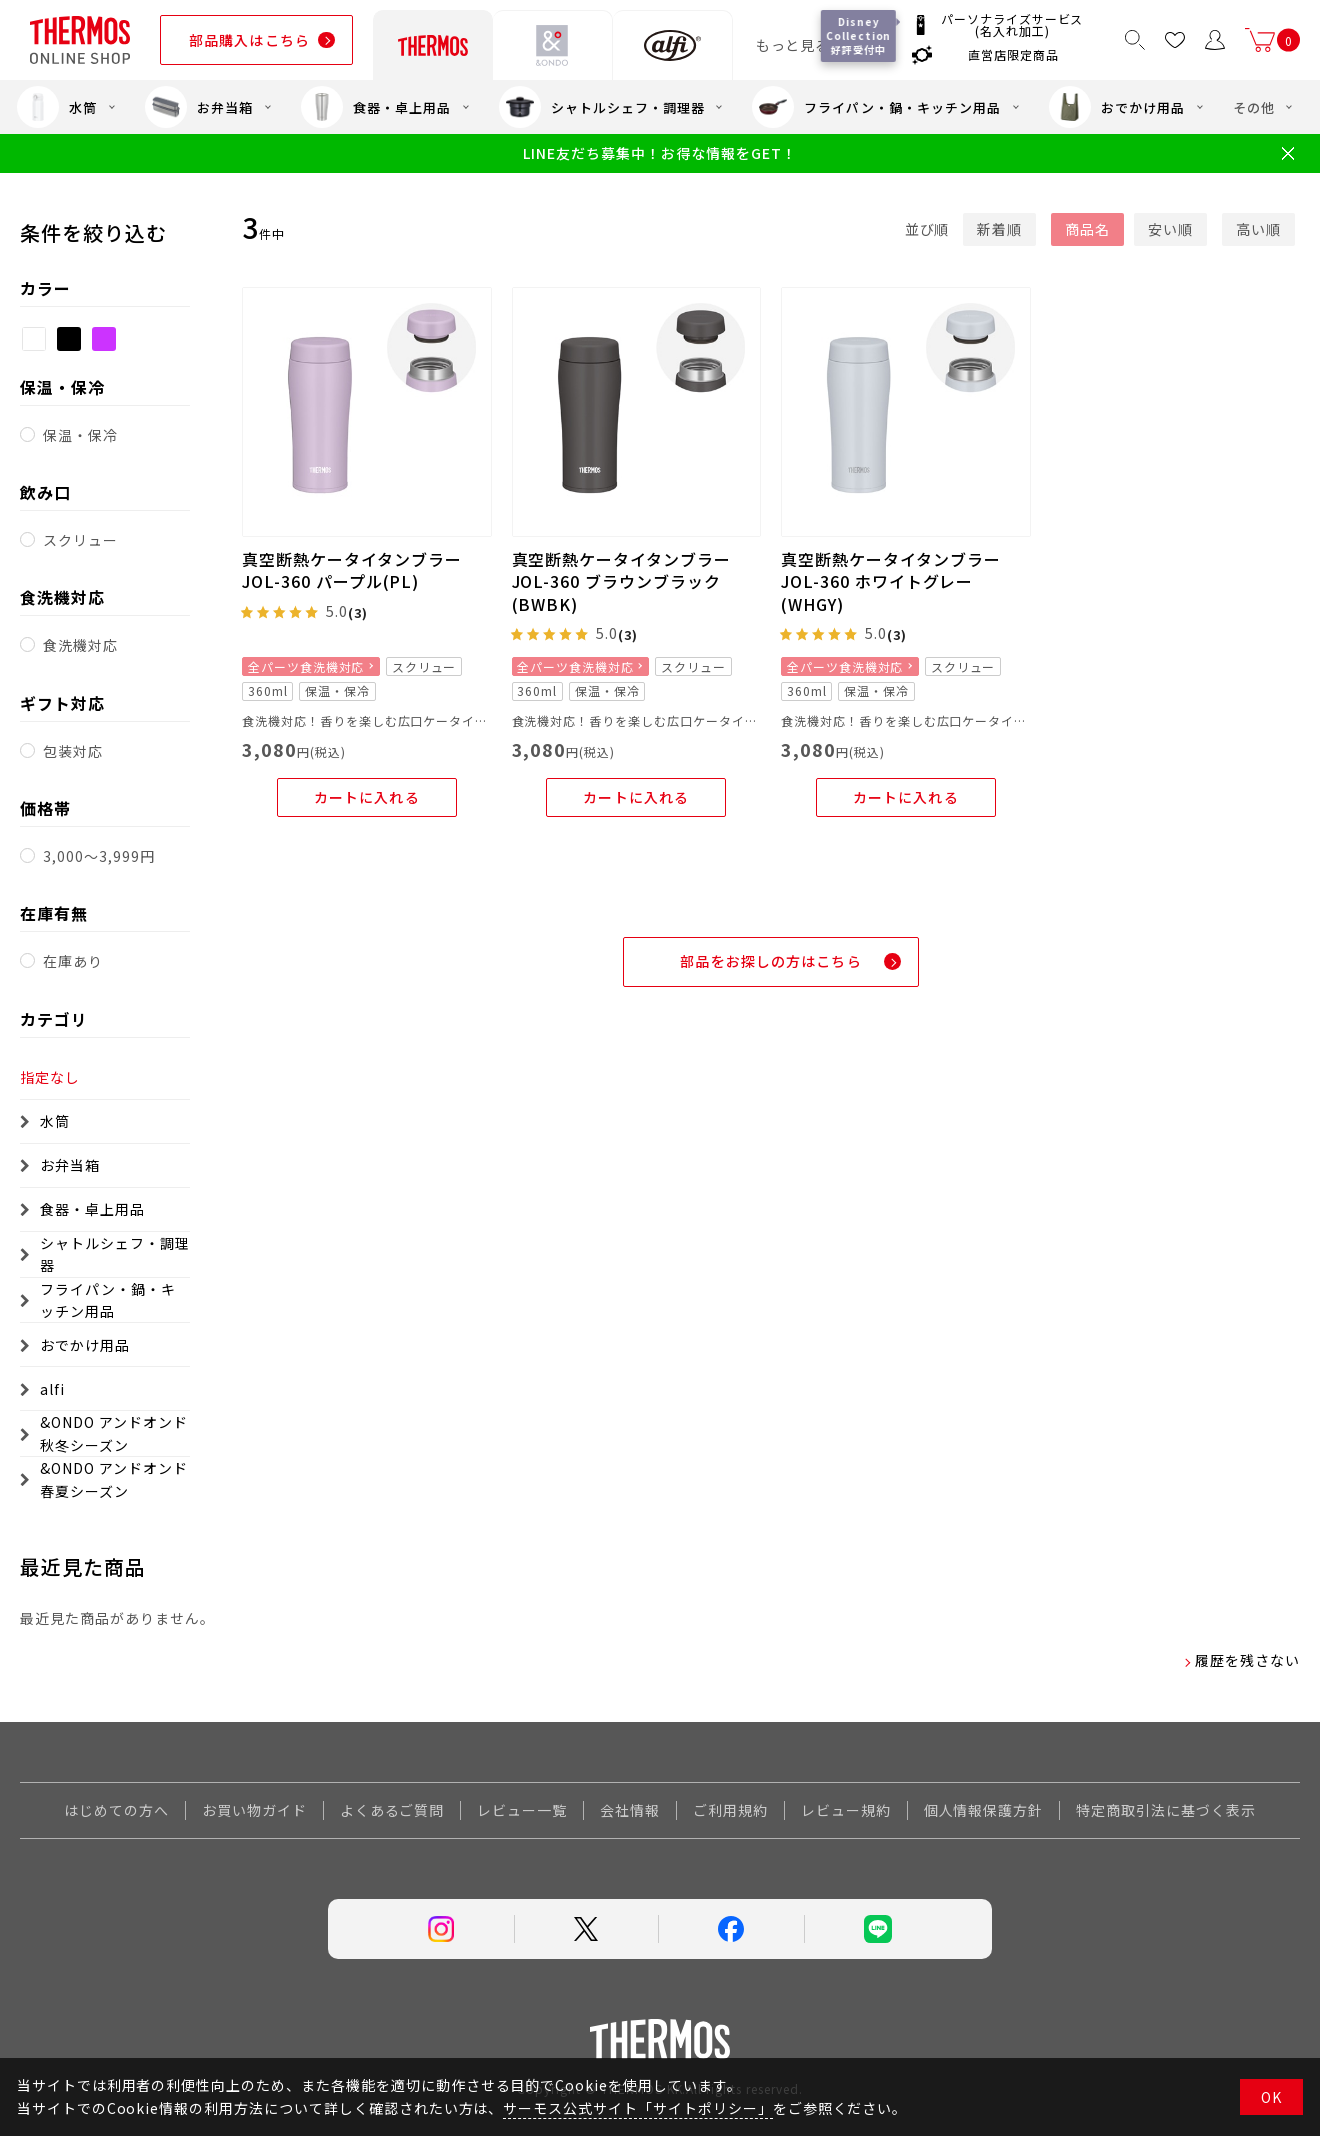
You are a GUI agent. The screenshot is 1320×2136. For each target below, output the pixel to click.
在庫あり (73, 961)
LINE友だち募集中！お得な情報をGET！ (659, 153)
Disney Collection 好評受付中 (858, 35)
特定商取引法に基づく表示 (1166, 1810)
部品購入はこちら (249, 40)
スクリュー (80, 540)
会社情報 (630, 1810)
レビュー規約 (846, 1810)
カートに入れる (367, 797)
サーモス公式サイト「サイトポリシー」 (637, 2108)
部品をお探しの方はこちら (770, 961)
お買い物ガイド (254, 1810)
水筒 (57, 107)
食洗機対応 (80, 645)
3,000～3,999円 (99, 856)
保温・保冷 (80, 435)
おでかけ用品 (1117, 107)
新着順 (999, 229)
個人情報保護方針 (984, 1810)
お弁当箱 (199, 107)
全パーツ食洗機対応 (306, 666)
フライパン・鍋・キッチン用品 (876, 107)
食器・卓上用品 (376, 107)
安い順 (1170, 229)
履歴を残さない (1247, 1660)
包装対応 (73, 751)
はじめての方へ (116, 1810)
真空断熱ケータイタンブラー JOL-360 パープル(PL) (351, 570)
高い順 (1258, 229)
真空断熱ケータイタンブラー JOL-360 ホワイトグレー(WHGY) (890, 581)
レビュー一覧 (522, 1810)
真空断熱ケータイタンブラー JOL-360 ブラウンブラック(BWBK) (621, 581)
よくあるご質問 (392, 1810)
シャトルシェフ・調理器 (602, 107)
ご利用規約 (730, 1810)
